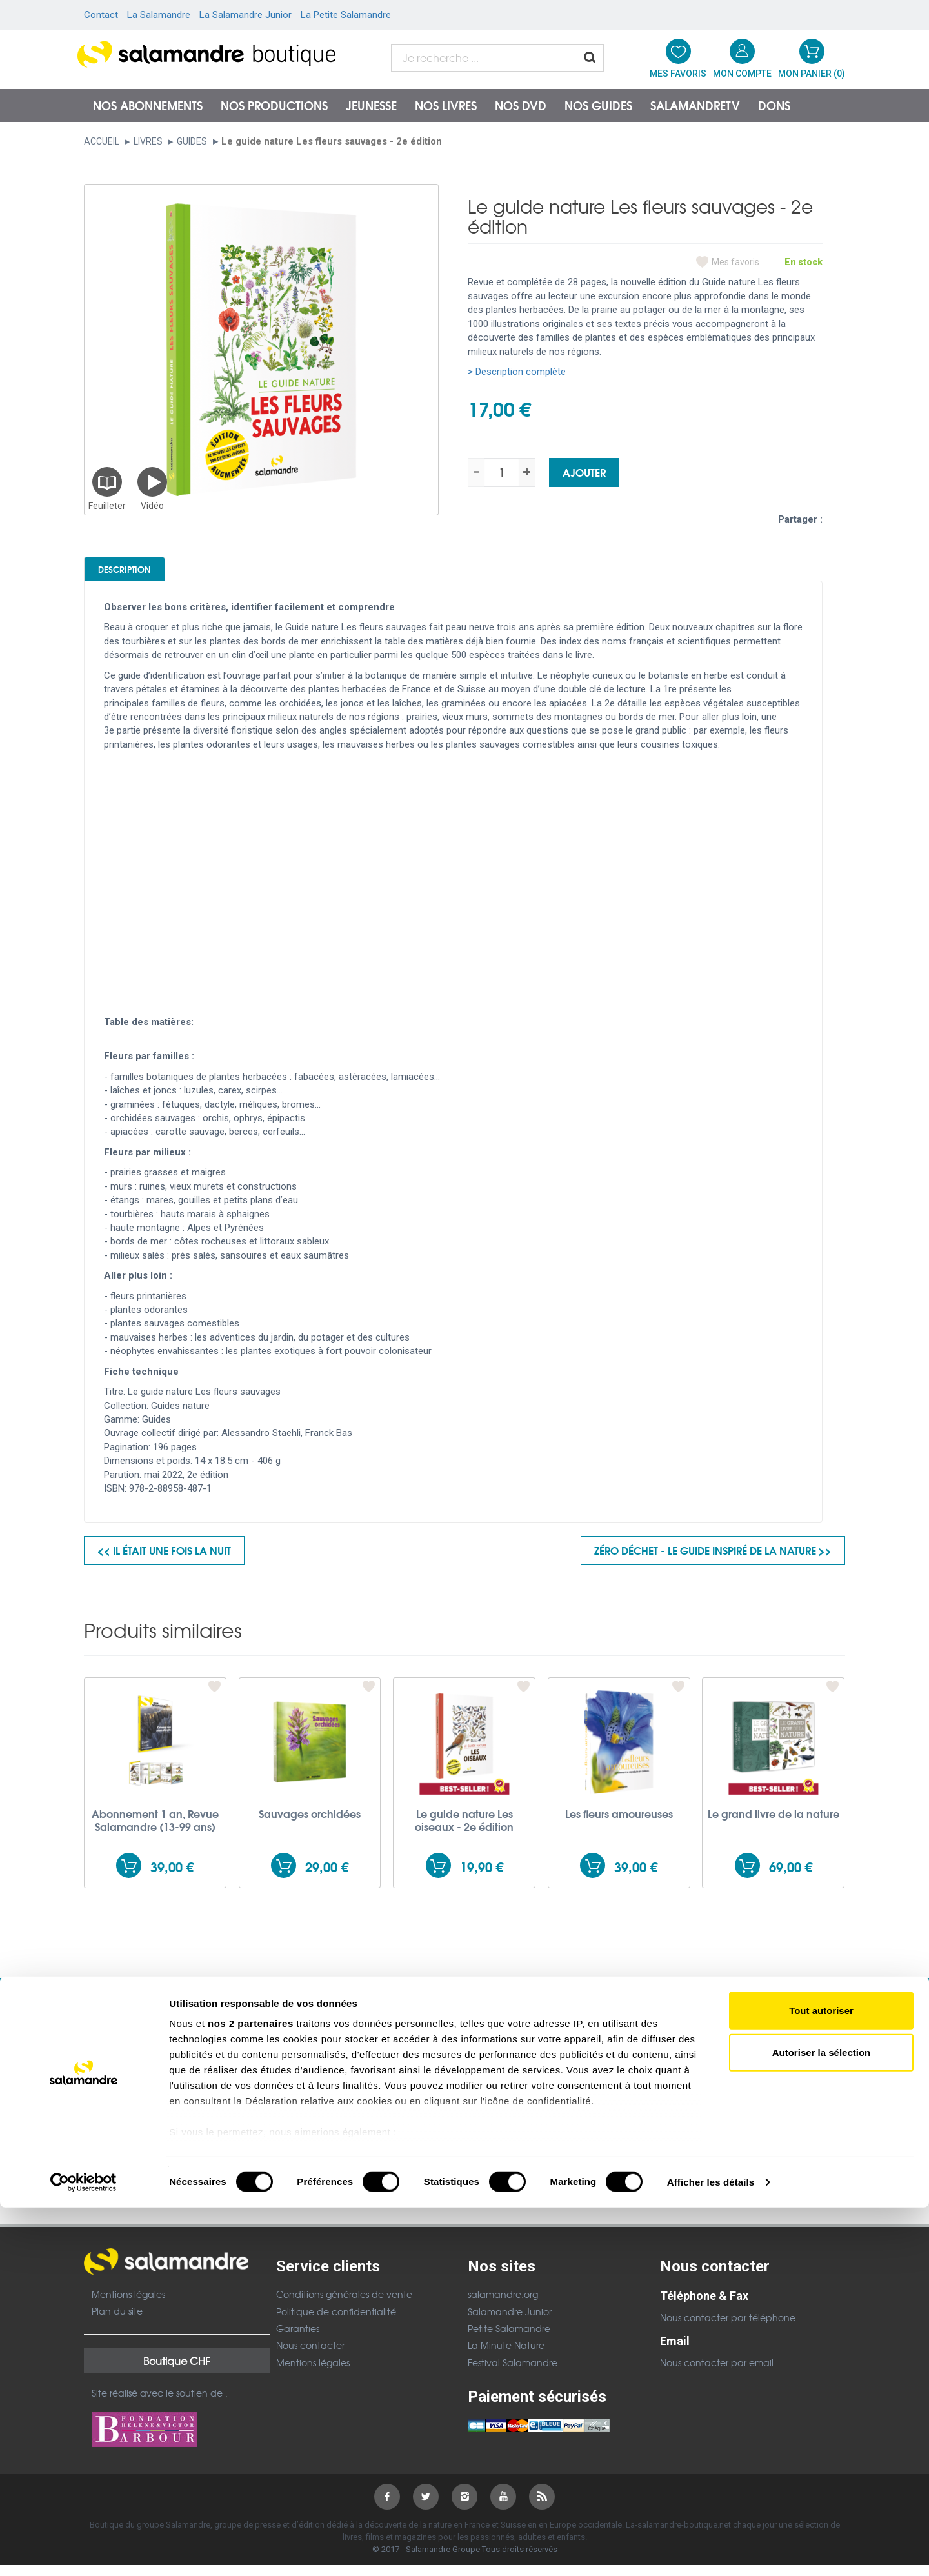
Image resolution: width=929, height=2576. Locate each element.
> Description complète (517, 371)
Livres (148, 141)
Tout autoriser (821, 2378)
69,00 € (790, 1877)
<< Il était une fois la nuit (164, 1561)
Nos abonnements (148, 105)
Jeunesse (371, 105)
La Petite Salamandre (346, 15)
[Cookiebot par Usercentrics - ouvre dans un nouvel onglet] (83, 2551)
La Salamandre (158, 15)
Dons (774, 105)
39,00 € (172, 1877)
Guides (192, 141)
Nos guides (598, 105)
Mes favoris (735, 262)
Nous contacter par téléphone (727, 2328)
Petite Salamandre (509, 2339)
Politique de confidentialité (336, 2321)
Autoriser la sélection (821, 2420)
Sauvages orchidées (310, 1823)
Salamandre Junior (510, 2321)
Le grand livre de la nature (773, 1823)
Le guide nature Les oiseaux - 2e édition (464, 1830)
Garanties (297, 2339)
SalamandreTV (695, 105)
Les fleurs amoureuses (619, 1823)
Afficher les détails (710, 2550)
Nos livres (446, 105)
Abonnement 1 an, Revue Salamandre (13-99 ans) (155, 1830)
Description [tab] (149, 574)
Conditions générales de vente (344, 2305)
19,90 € (481, 1877)
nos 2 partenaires (251, 2391)
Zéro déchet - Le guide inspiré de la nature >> (713, 1561)
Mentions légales (128, 2304)
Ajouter (584, 472)
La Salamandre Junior (245, 15)
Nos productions (274, 105)
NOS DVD (520, 105)
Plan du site (117, 2321)
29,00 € (326, 1877)
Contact (101, 15)
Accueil (101, 141)
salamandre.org (503, 2305)
